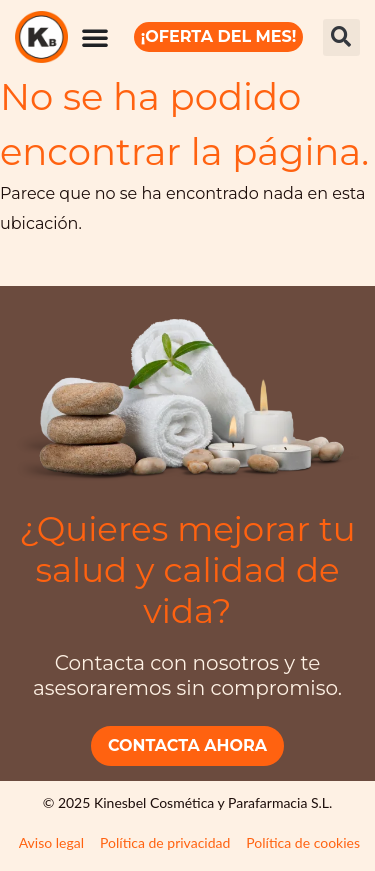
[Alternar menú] (96, 37)
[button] (341, 37)
